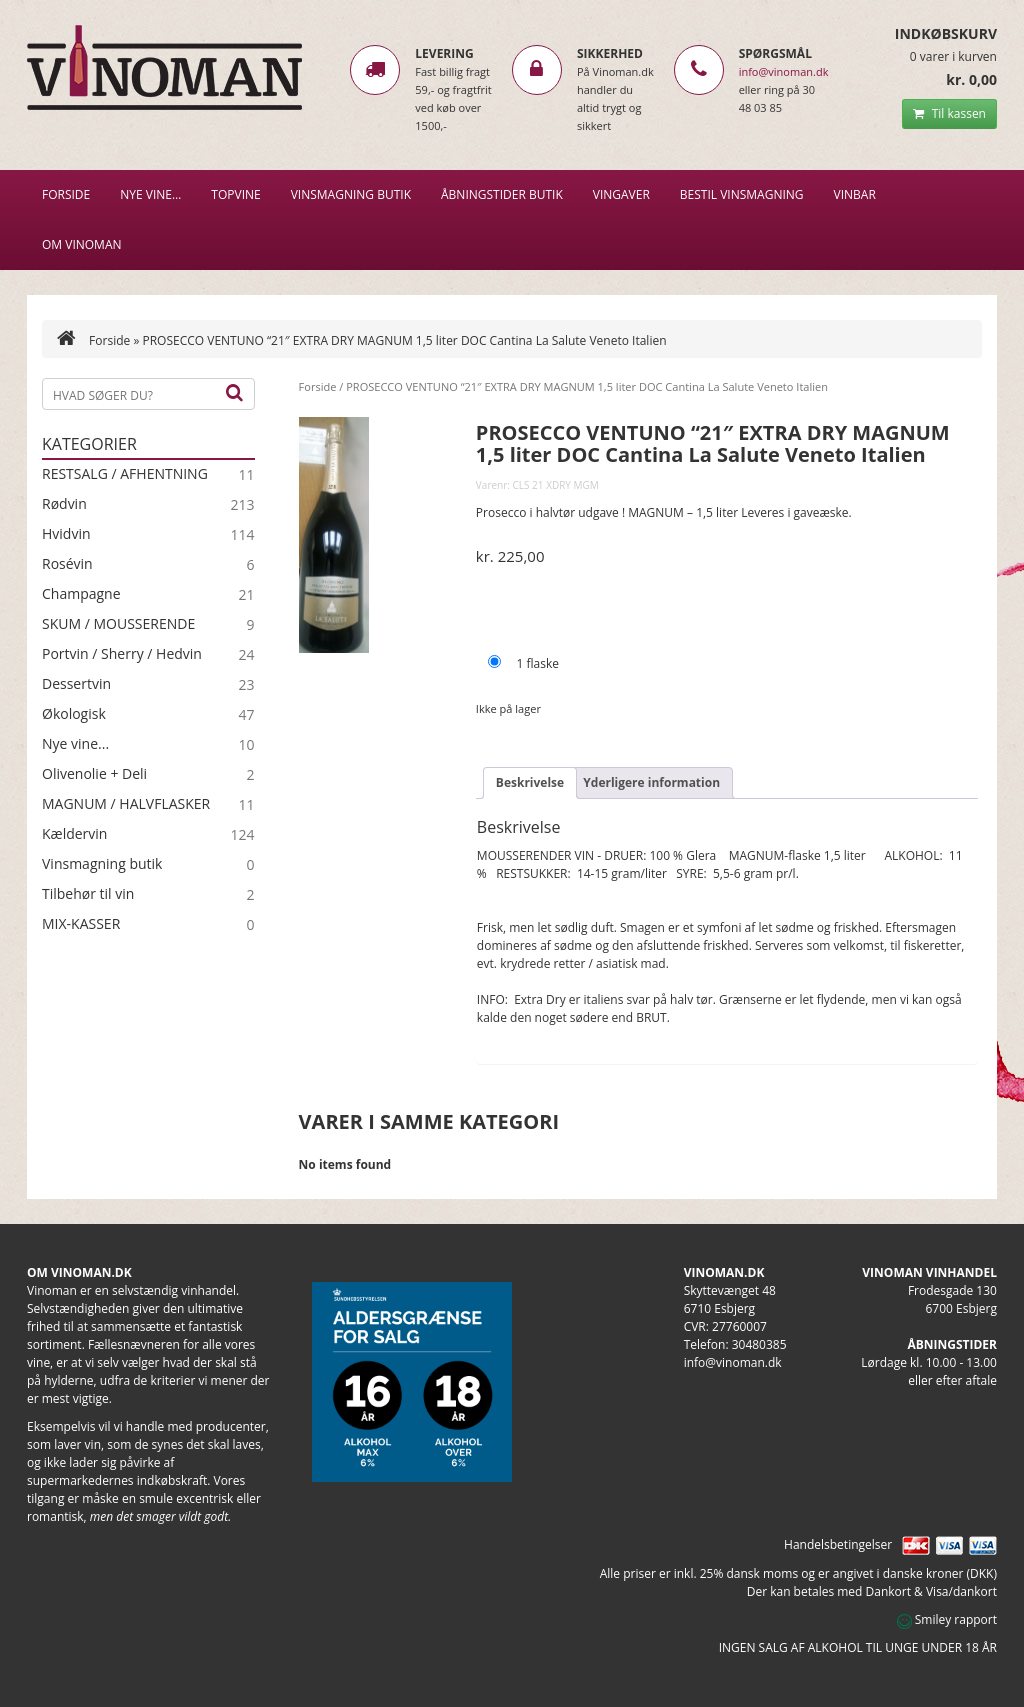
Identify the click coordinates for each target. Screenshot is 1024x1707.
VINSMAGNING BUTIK (351, 194)
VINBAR (855, 194)
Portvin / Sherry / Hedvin (122, 654)
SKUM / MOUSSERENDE (118, 624)
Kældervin (74, 834)
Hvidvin (66, 534)
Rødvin (64, 504)
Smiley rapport (947, 1619)
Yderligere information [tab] (651, 782)
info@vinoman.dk (784, 71)
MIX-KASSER (81, 924)
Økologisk (74, 714)
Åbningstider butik (502, 194)
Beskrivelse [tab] (530, 782)
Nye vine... (75, 744)
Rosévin (67, 564)
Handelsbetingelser (838, 1544)
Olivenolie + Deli (94, 774)
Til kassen (949, 113)
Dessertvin (76, 684)
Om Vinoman (82, 244)
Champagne (81, 594)
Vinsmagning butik (102, 864)
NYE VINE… (150, 194)
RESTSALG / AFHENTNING (125, 474)
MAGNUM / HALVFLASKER (126, 804)
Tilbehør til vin (88, 894)
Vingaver (621, 194)
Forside (66, 194)
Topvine (235, 194)
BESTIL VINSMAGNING (742, 194)
